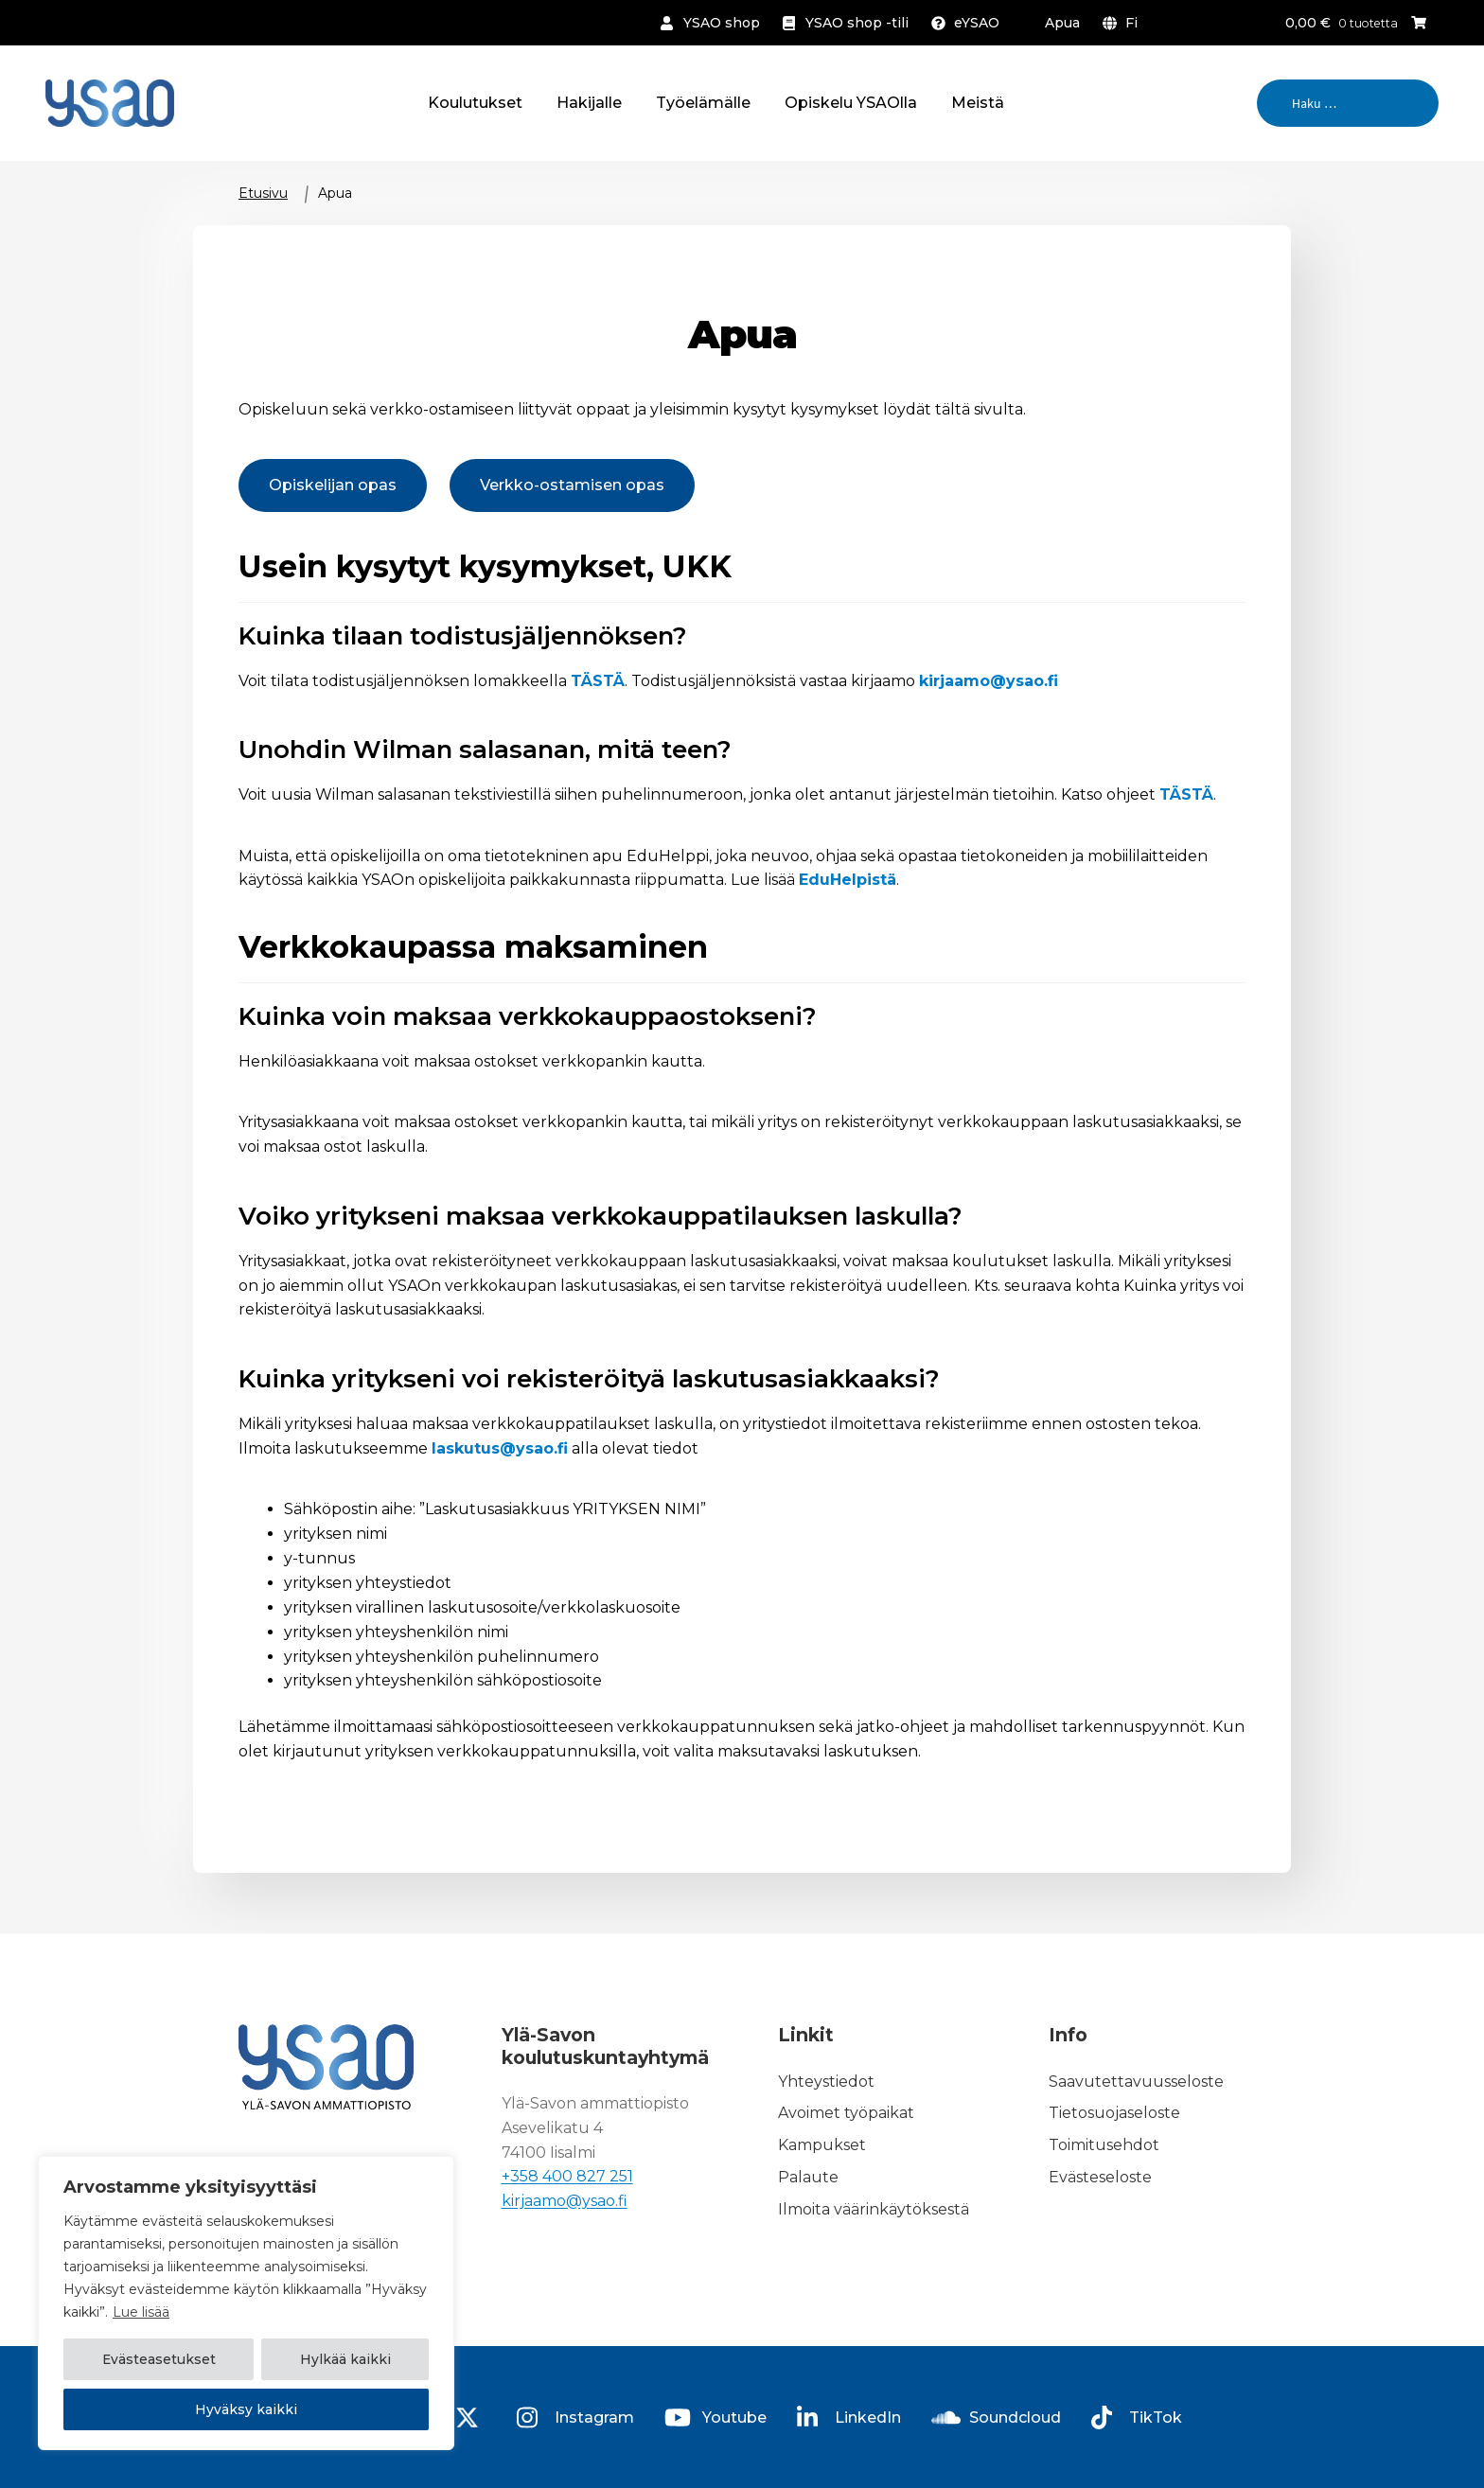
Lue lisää (141, 2312)
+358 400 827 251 (567, 2177)
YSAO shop (721, 22)
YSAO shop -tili (857, 22)
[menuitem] (1124, 22)
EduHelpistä (847, 880)
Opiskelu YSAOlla (851, 103)
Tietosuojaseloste (1114, 2114)
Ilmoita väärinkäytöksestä (873, 2209)
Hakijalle (589, 103)
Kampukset (822, 2145)
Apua (1062, 22)
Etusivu (263, 193)
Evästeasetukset (158, 2360)
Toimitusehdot (1104, 2145)
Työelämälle (703, 103)
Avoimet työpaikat (846, 2114)
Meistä (977, 103)
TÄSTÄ (598, 681)
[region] (246, 2303)
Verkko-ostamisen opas (572, 485)
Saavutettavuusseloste (1136, 2082)
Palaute (808, 2177)
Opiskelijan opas (333, 485)
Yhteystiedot (826, 2082)
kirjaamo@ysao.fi (988, 681)
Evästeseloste (1100, 2177)
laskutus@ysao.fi (500, 1448)
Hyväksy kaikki (246, 2409)
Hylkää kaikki (345, 2360)
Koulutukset (475, 103)
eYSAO (976, 22)
